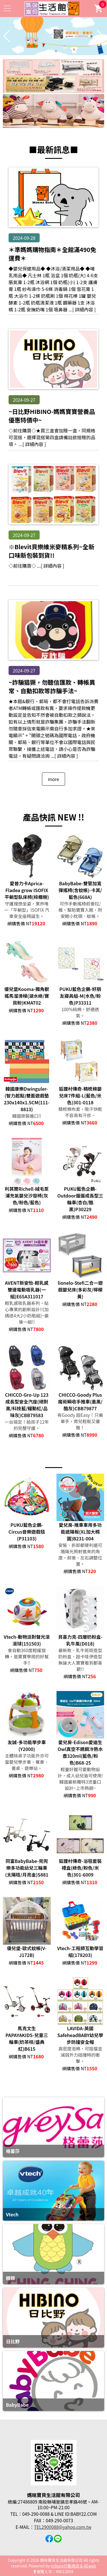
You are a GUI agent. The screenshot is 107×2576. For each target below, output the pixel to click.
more (53, 779)
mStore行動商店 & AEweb (73, 2566)
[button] (51, 51)
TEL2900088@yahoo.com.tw (62, 2527)
